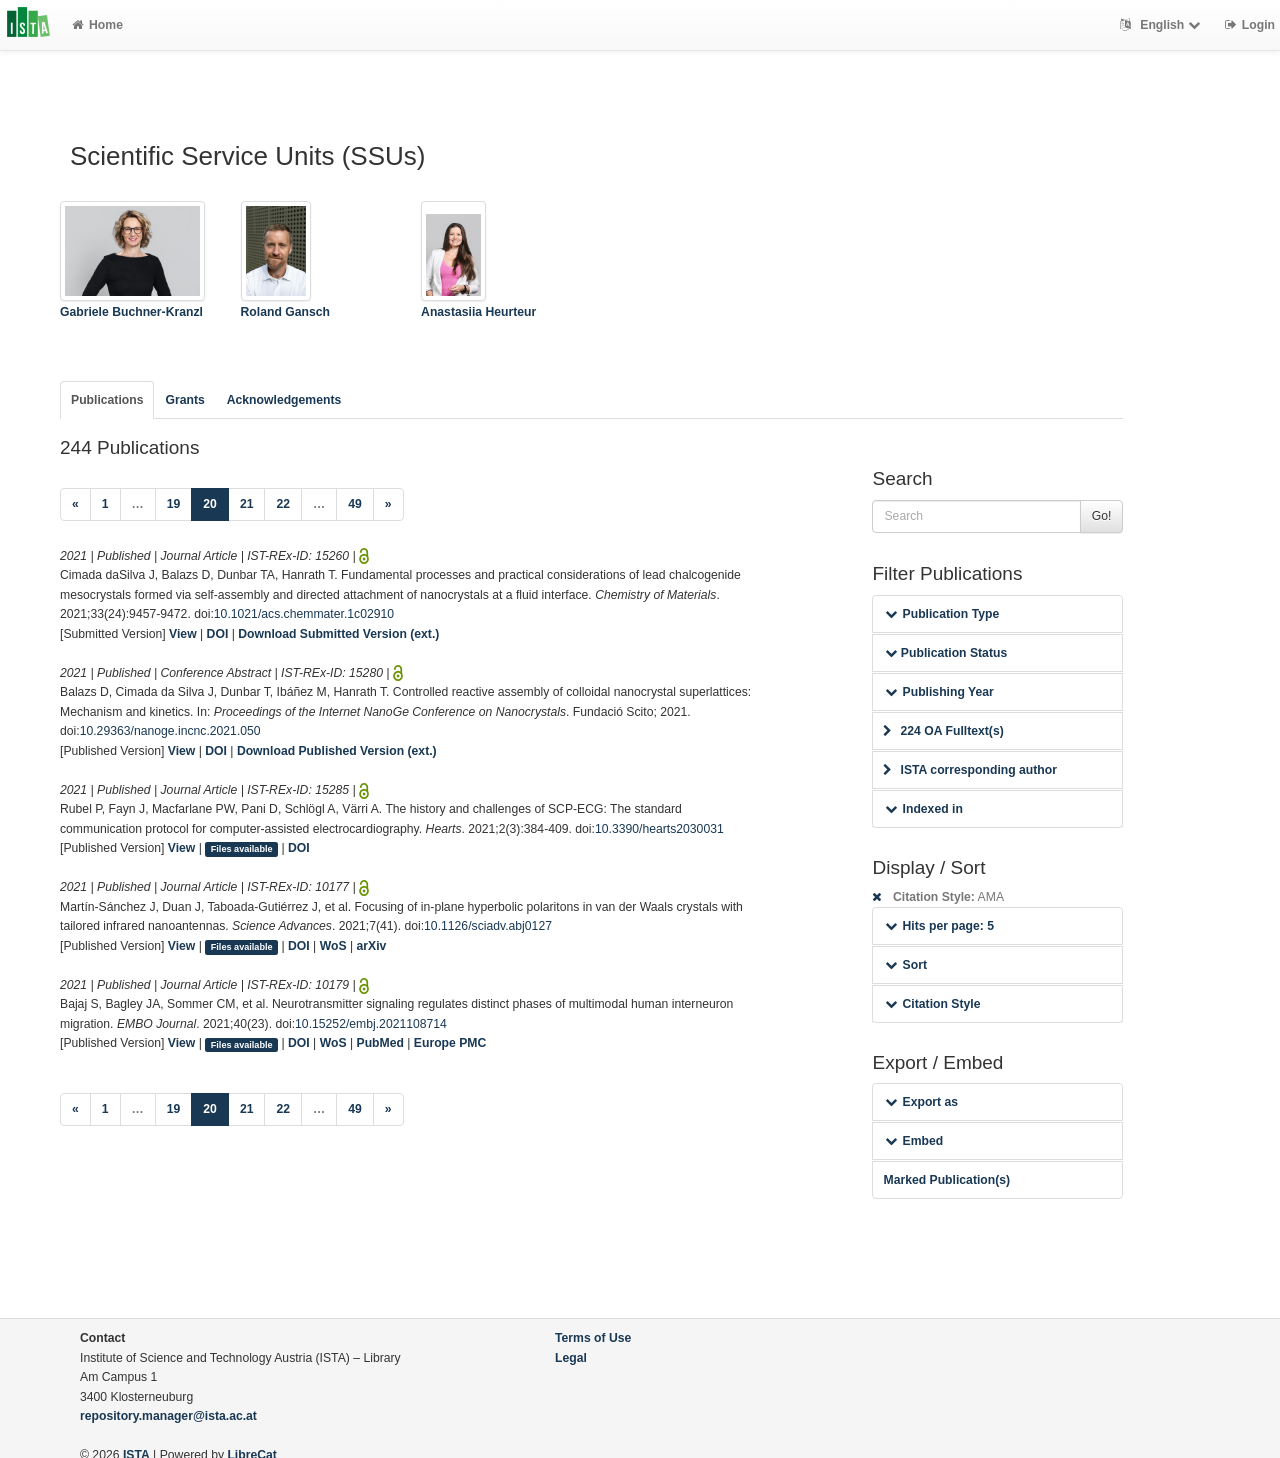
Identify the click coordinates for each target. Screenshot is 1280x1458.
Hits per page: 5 (939, 926)
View (183, 634)
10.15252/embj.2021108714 (371, 1024)
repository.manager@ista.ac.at (168, 1416)
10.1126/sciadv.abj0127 (488, 926)
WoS (333, 946)
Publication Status (946, 653)
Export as (921, 1102)
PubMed (380, 1043)
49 (355, 504)
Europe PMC (450, 1043)
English (1162, 25)
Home (97, 25)
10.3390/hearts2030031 (659, 829)
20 (216, 502)
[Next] (388, 505)
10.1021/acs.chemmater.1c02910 (304, 614)
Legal (571, 1358)
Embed (914, 1141)
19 (174, 504)
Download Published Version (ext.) (337, 751)
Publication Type (942, 614)
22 (283, 504)
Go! (1102, 516)
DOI (218, 634)
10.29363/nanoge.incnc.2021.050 (170, 731)
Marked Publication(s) (946, 1180)
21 (247, 504)
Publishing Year (939, 692)
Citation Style (932, 1004)
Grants (184, 400)
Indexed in (923, 809)
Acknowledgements (284, 400)
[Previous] (75, 505)
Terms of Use (593, 1338)
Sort (905, 965)
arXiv (372, 946)
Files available (242, 849)
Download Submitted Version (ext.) (338, 634)
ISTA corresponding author (970, 770)
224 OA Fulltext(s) (943, 731)
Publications (107, 400)
